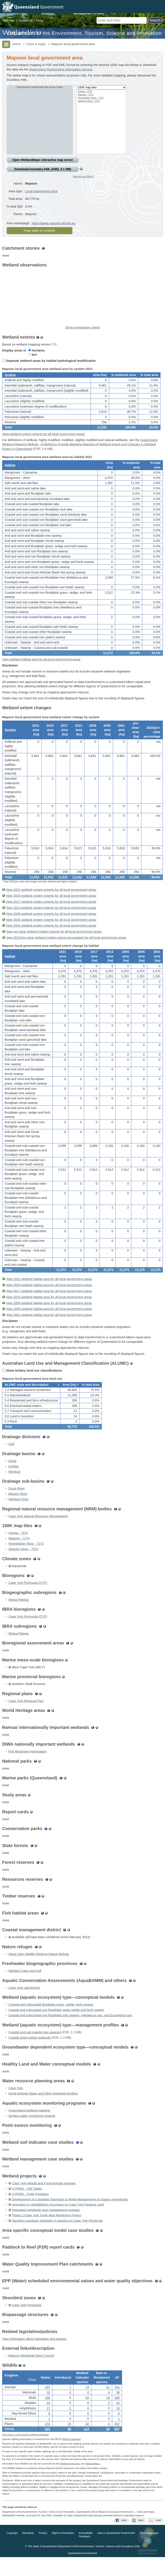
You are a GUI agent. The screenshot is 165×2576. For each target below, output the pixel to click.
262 (116, 2441)
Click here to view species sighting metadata (25, 2453)
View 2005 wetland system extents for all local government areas (51, 929)
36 (69, 2446)
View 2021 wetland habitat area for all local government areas (49, 1291)
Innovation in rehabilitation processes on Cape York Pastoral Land (58, 2220)
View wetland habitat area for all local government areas (41, 666)
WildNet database (71, 2458)
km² (32, 354)
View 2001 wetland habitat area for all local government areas (49, 1327)
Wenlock (14, 1487)
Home (16, 44)
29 (69, 2441)
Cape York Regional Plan (25, 1716)
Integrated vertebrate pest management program (46, 2226)
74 (87, 2404)
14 (108, 2415)
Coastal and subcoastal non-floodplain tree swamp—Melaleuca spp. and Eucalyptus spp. (70, 2031)
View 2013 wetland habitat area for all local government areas (49, 1309)
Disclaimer (28, 2551)
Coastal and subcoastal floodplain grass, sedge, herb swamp (50, 2020)
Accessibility (86, 2551)
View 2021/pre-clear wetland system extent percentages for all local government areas (66, 947)
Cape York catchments (24, 2003)
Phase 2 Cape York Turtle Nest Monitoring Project (46, 2231)
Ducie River (16, 1504)
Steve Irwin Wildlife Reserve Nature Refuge (38, 1969)
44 (48, 2420)
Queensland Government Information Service (60, 69)
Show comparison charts (82, 327)
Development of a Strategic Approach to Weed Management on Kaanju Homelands (70, 2215)
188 (47, 2415)
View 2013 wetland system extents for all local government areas (51, 917)
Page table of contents (39, 230)
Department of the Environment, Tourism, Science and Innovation (85, 33)
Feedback (84, 2555)
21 (108, 2404)
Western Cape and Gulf (24, 1986)
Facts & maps (36, 44)
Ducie (12, 1476)
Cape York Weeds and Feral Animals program (44, 2199)
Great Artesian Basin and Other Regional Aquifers (43, 2109)
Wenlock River (18, 1515)
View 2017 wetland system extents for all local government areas (51, 911)
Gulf (11, 1460)
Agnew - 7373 (85, 91)
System (10, 376)
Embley (13, 1482)
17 (48, 2425)
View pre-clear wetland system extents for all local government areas (54, 941)
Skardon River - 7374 (89, 101)
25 (108, 2446)
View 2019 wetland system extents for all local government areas (51, 905)
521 (47, 2446)
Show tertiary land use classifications (32, 1383)
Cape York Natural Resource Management (37, 1532)
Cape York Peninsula (26, 2320)
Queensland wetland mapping (29, 2126)
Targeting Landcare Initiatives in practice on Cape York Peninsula (57, 2236)
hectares (36, 350)
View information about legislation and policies (34, 2354)
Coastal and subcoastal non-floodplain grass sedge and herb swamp (56, 2025)
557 (116, 2446)
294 (116, 2404)
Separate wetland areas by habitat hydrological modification (49, 360)
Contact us (25, 20)
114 (86, 2446)
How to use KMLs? (83, 176)
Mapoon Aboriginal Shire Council (31, 2371)
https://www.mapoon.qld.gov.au (53, 223)
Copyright (11, 2551)
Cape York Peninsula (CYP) (27, 1598)
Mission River (17, 1509)
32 (48, 2409)
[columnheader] (31, 1398)
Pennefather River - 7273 (91, 97)
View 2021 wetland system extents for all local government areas (51, 899)
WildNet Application (70, 2482)
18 (117, 2425)
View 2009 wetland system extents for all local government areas (51, 923)
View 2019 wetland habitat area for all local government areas (49, 1297)
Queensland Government (82, 2572)
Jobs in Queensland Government (116, 2551)
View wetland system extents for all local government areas (43, 437)
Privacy (43, 2551)
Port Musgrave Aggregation (27, 1767)
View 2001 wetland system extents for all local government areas (51, 935)
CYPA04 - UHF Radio (27, 2204)
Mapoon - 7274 (85, 94)
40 (87, 2441)
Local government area (41, 191)
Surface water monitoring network (31, 2131)
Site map (9, 20)
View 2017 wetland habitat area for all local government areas (49, 1303)
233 (47, 2441)
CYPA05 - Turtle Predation (30, 2209)
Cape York (15, 2104)
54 (87, 2415)
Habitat (10, 470)
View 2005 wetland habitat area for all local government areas (49, 1321)
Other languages (149, 2551)
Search (155, 20)
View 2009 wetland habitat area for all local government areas (49, 1315)
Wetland (93, 2482)
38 (117, 2409)
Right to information (63, 2551)
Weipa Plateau (18, 1615)
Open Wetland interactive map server (42, 160)
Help (40, 20)
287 (47, 2404)
